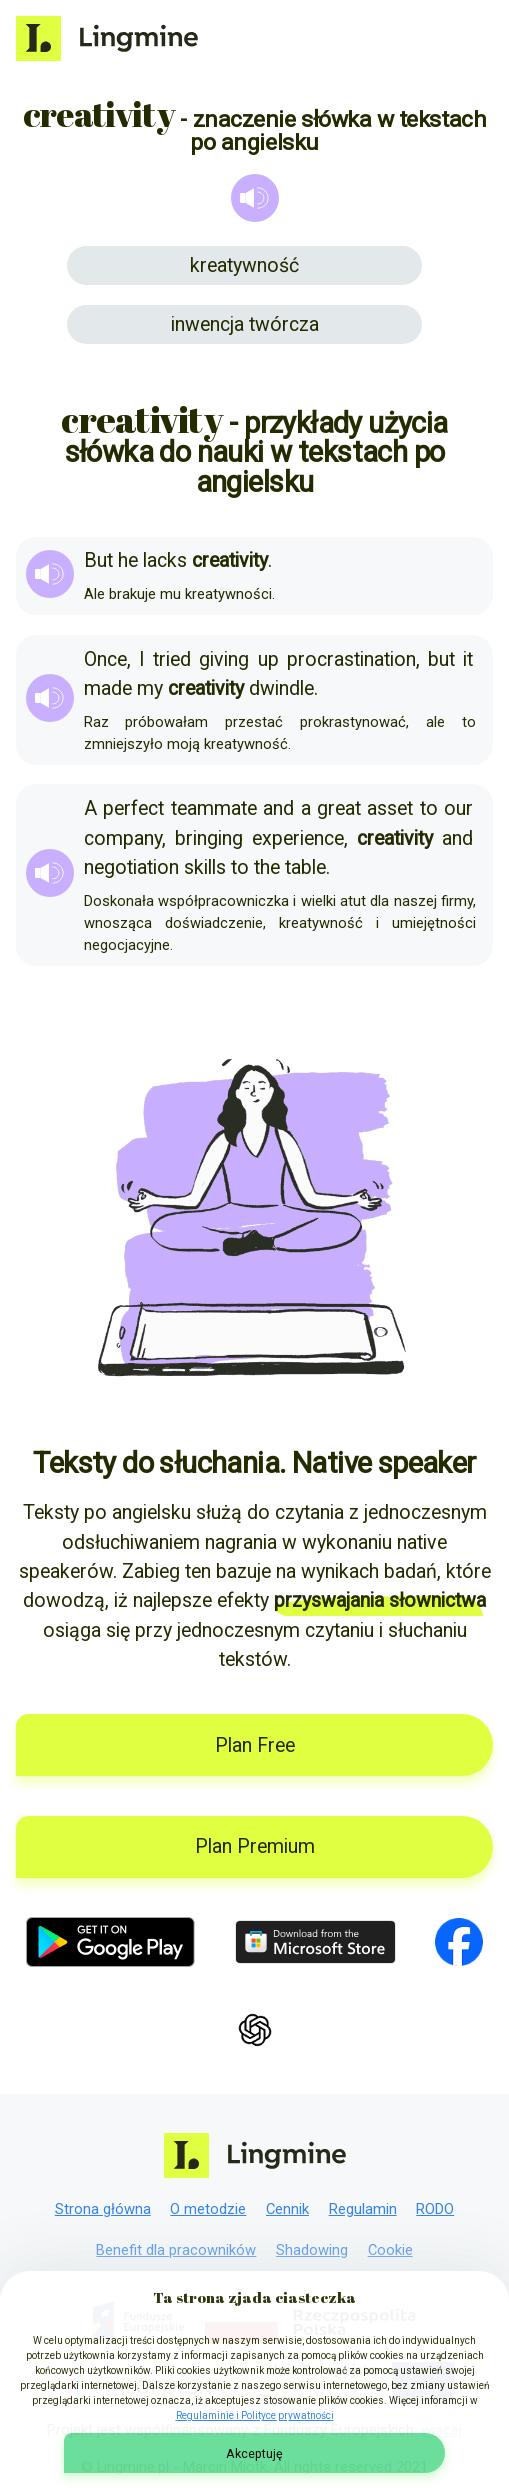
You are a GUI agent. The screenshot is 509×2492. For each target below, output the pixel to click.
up (268, 659)
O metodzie (208, 2209)
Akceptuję (254, 2453)
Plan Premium (255, 1846)
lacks (165, 560)
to (429, 808)
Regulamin (363, 2209)
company (123, 838)
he (128, 560)
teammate (214, 808)
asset (390, 808)
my (150, 688)
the (267, 867)
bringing (209, 838)
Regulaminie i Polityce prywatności (255, 2415)
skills (205, 867)
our (458, 808)
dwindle (281, 688)
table (305, 867)
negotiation (131, 867)
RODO (435, 2209)
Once (105, 659)
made (108, 688)
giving (224, 659)
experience (298, 838)
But (98, 560)
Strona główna (103, 2209)
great (339, 808)
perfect (133, 808)
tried (172, 659)
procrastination (351, 659)
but (441, 659)
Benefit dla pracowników (176, 2250)
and (278, 808)
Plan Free (255, 1745)
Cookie (390, 2250)
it (468, 659)
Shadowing (312, 2250)
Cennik (287, 2209)
